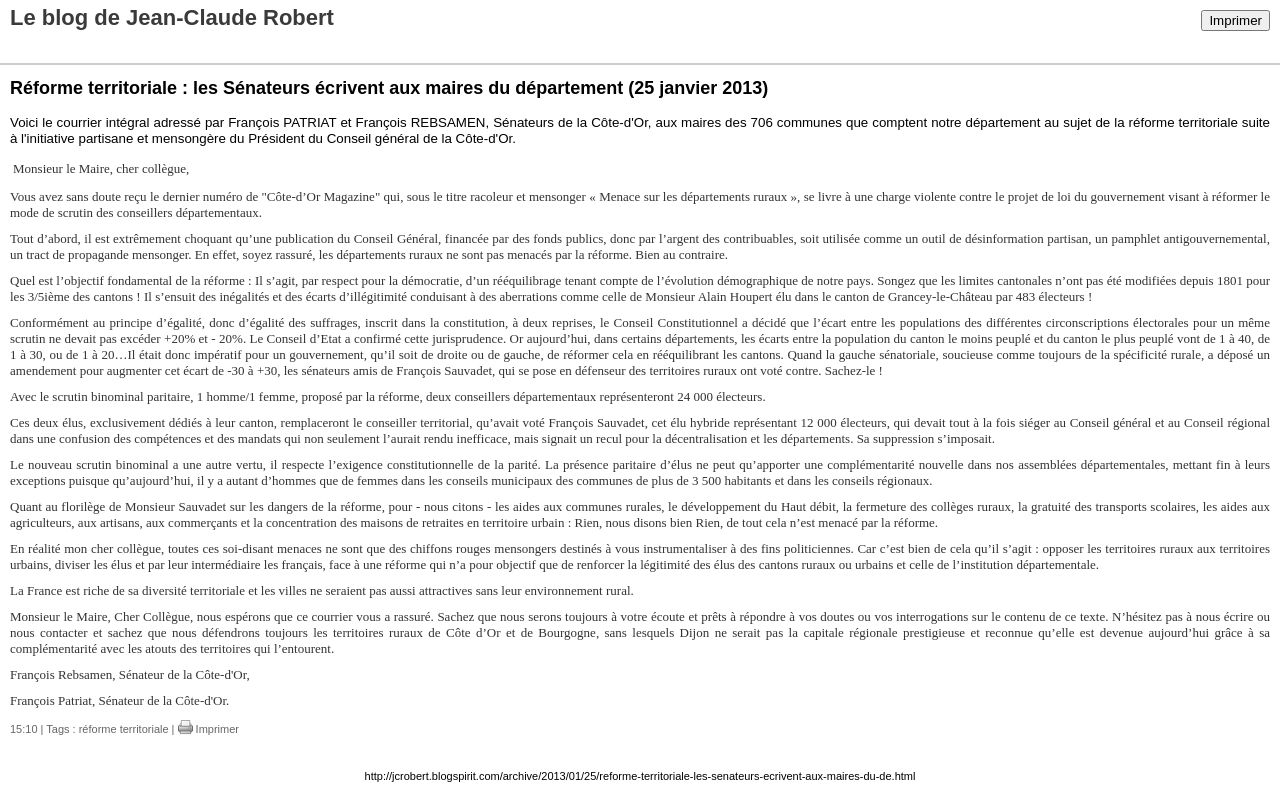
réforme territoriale (124, 729)
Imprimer (1235, 20)
